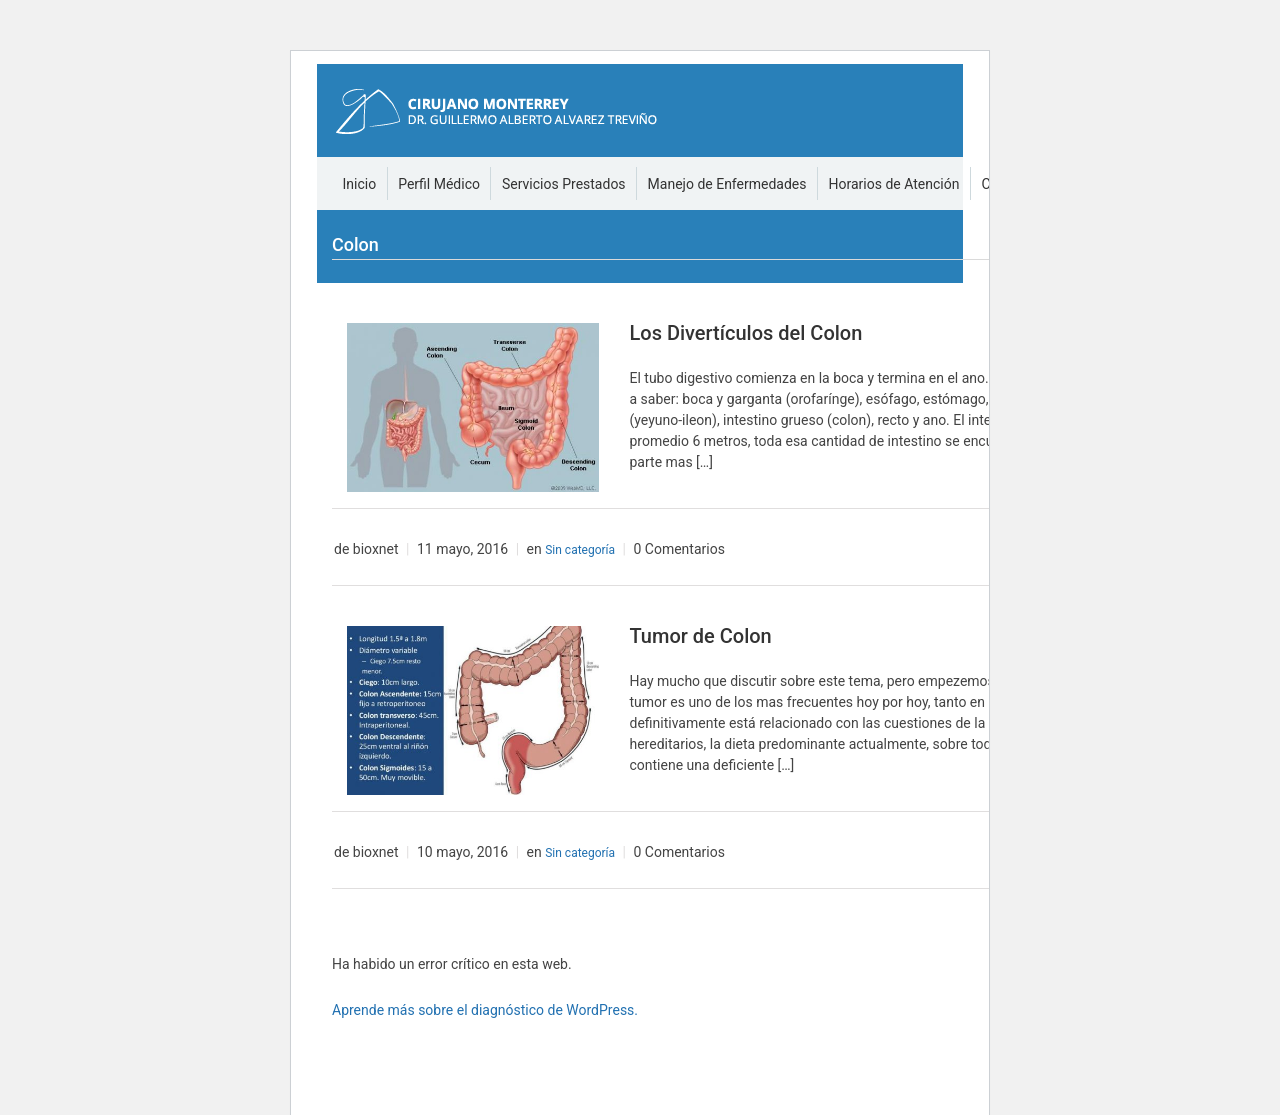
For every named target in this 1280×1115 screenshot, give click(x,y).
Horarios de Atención (894, 184)
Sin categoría (580, 550)
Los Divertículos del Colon (745, 333)
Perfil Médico (439, 184)
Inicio (360, 184)
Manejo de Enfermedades (727, 184)
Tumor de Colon (700, 636)
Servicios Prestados (564, 184)
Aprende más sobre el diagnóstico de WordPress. (485, 1010)
